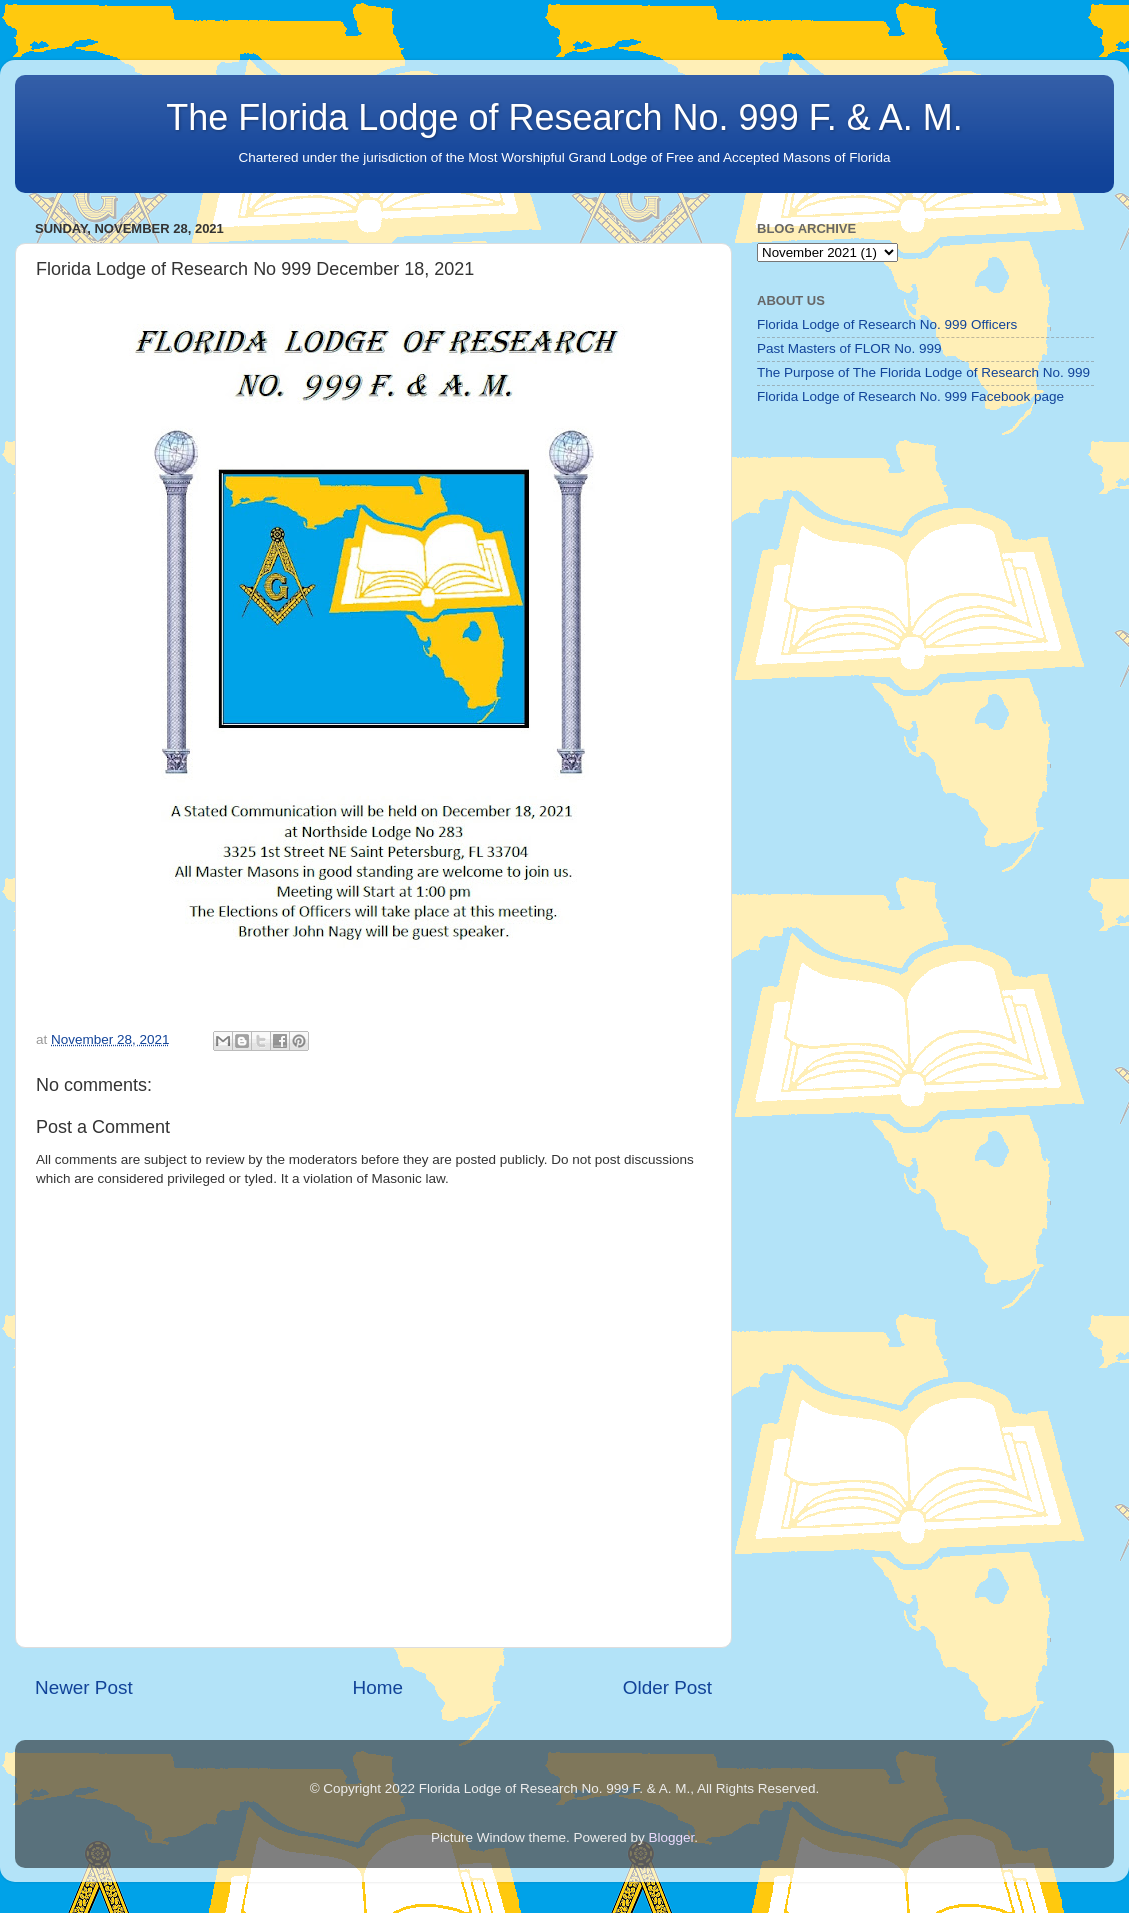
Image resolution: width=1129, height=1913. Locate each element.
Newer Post (84, 1687)
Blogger (672, 1837)
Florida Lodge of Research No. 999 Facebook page (910, 396)
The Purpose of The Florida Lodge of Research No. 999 (923, 372)
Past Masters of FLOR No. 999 (849, 348)
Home (378, 1687)
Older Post (667, 1687)
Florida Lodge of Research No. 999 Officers (887, 324)
